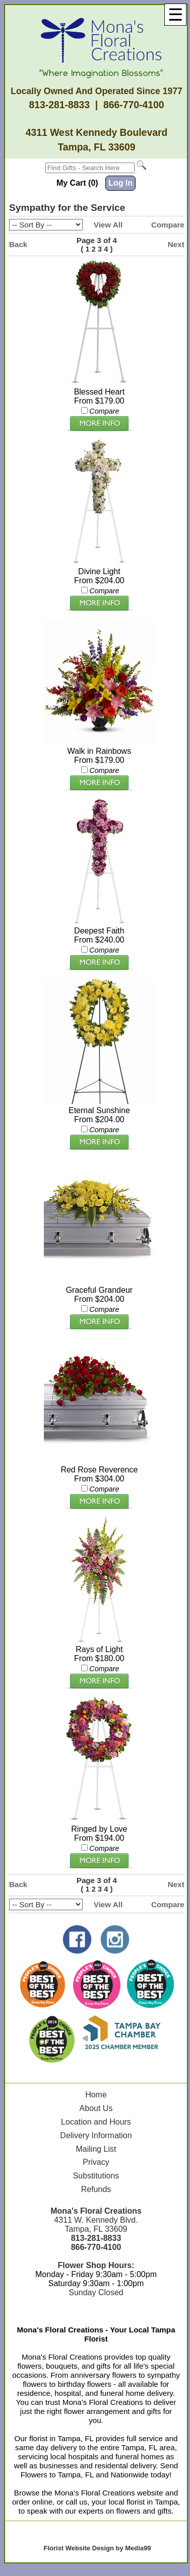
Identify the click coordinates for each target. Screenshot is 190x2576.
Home (96, 2094)
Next (176, 244)
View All (108, 224)
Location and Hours (96, 2122)
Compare (167, 224)
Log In (120, 183)
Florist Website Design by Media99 (97, 2548)
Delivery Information (96, 2135)
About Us (96, 2108)
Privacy (96, 2162)
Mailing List (96, 2149)
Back (18, 244)
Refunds (96, 2189)
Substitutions (96, 2175)
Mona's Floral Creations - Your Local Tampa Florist (96, 2334)
